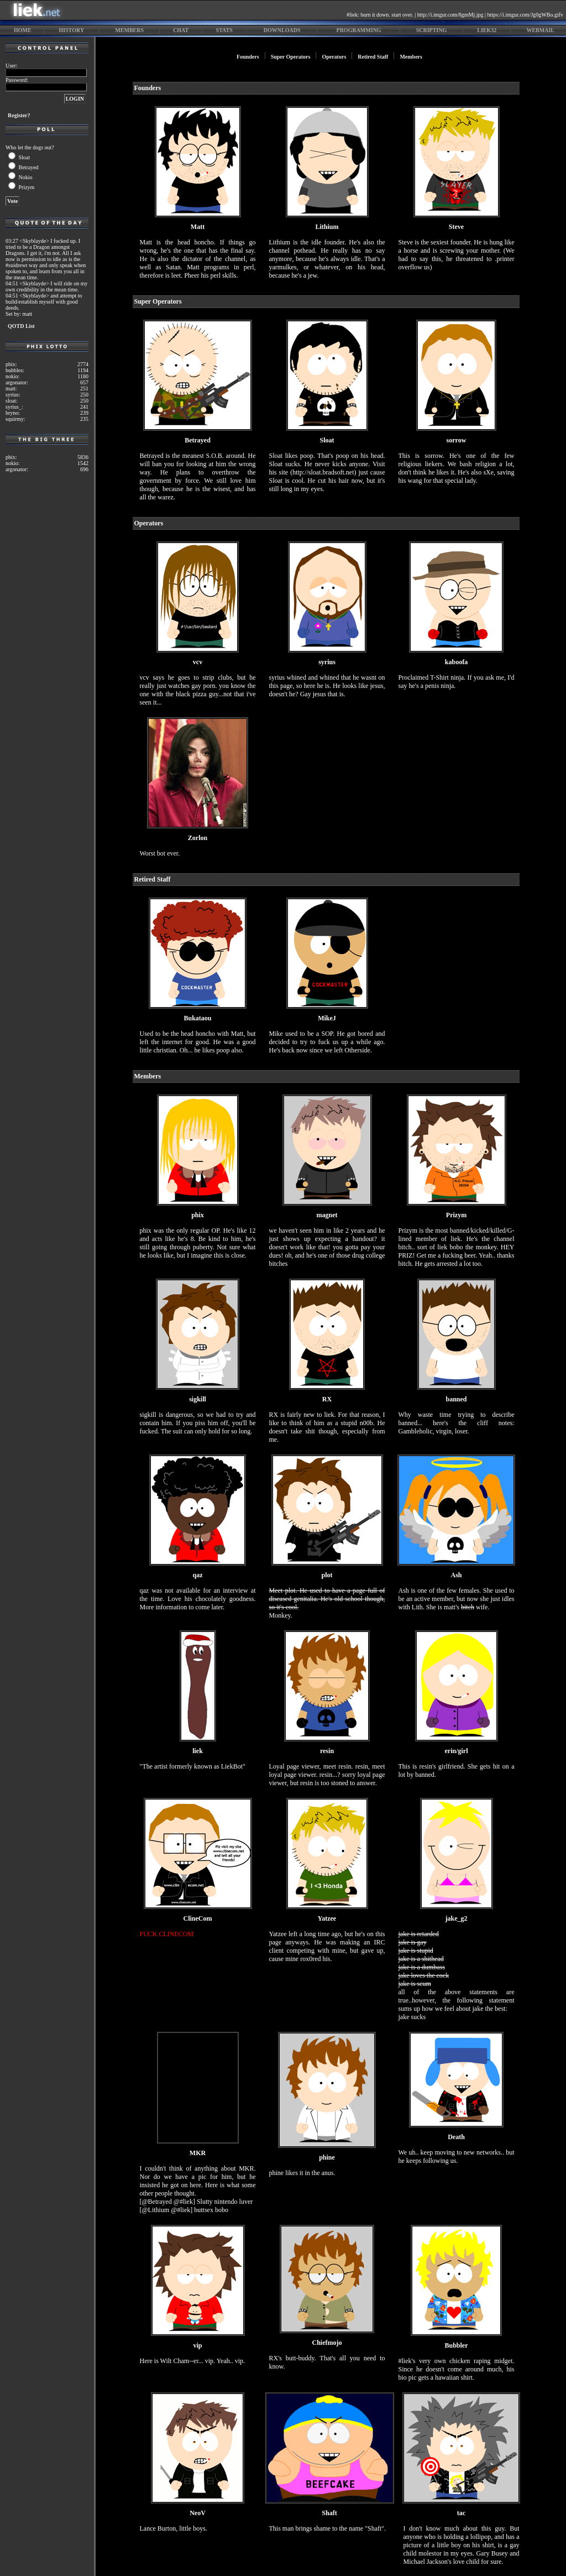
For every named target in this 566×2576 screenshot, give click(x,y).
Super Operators (291, 57)
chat (180, 30)
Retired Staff (373, 57)
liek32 (486, 30)
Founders (248, 57)
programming (359, 30)
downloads (282, 30)
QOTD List (21, 326)
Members (411, 57)
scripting (431, 30)
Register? (19, 115)
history (72, 30)
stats (224, 30)
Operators (334, 57)
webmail (540, 30)
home (23, 30)
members (129, 30)
